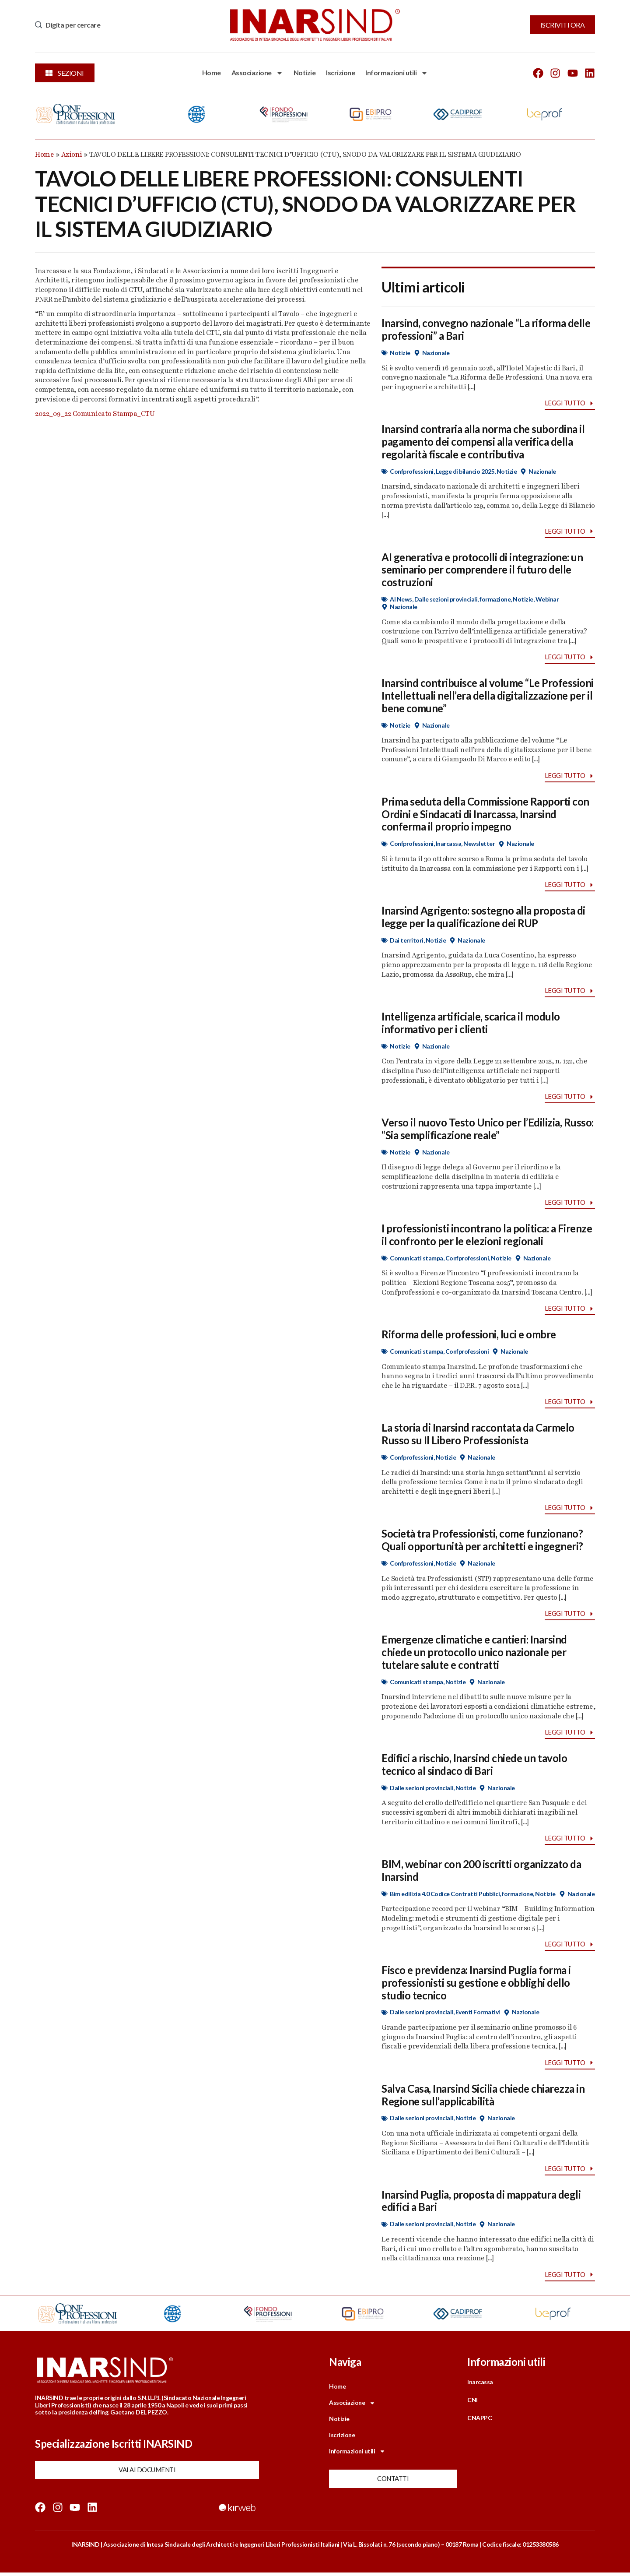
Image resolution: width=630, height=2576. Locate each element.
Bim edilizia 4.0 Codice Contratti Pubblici (445, 1896)
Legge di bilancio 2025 (465, 471)
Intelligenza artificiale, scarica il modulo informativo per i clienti (471, 1023)
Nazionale (436, 352)
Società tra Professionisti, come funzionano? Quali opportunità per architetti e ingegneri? (482, 1541)
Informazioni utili (396, 72)
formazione (495, 599)
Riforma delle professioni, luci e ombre (469, 1335)
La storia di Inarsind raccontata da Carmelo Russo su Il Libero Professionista (478, 1435)
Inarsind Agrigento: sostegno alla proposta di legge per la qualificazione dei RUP (483, 917)
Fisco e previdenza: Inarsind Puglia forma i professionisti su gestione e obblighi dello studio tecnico (476, 1985)
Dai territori (407, 941)
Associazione (257, 72)
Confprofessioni (412, 471)
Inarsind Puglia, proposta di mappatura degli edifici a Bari (481, 2203)
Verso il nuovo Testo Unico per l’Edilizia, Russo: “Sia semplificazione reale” (488, 1130)
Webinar (547, 599)
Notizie (305, 72)
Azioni (71, 154)
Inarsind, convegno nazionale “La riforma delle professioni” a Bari (486, 329)
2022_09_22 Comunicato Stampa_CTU (94, 414)
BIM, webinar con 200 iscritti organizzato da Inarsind (481, 1872)
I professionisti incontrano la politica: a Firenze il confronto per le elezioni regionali (487, 1236)
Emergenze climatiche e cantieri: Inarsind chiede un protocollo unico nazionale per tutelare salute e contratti (474, 1654)
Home (211, 72)
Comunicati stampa (416, 1259)
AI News (401, 599)
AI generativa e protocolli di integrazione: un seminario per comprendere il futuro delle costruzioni (482, 570)
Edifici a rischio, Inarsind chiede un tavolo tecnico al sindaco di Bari (474, 1766)
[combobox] (125, 24)
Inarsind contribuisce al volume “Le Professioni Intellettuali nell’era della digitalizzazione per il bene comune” (488, 696)
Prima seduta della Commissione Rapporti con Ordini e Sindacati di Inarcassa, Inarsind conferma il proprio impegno (485, 814)
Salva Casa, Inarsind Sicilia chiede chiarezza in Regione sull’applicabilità (483, 2097)
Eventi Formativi (477, 2014)
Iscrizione (340, 72)
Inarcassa (449, 844)
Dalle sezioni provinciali (446, 599)
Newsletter (479, 844)
